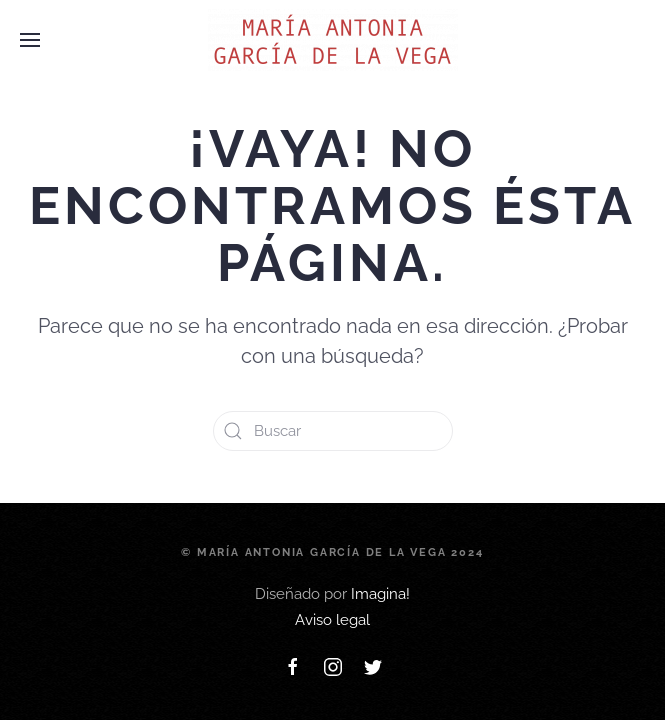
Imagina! (380, 594)
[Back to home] (333, 40)
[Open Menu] (30, 40)
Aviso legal (332, 620)
